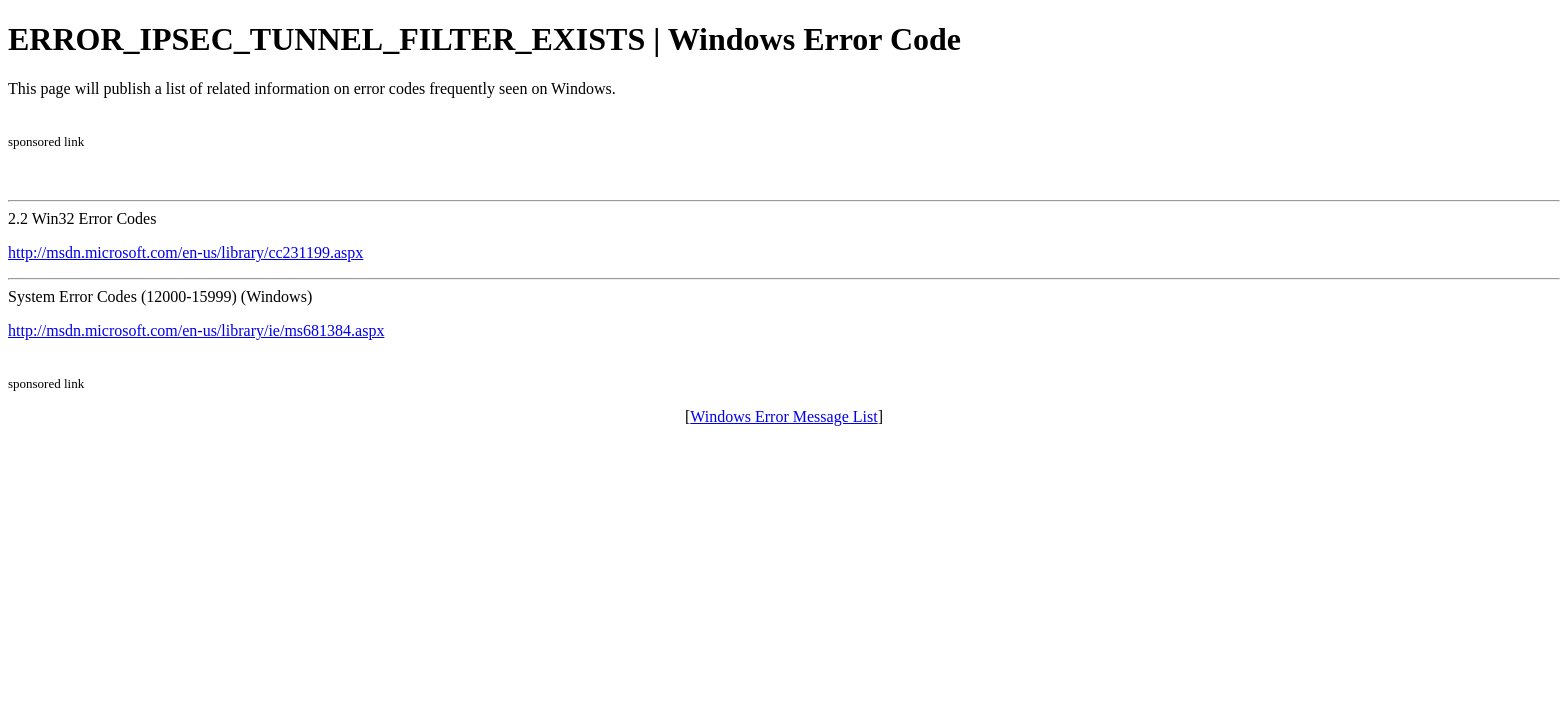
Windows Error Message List (783, 416)
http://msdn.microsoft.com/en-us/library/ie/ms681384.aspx (196, 330)
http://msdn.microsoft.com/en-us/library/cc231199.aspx (185, 252)
